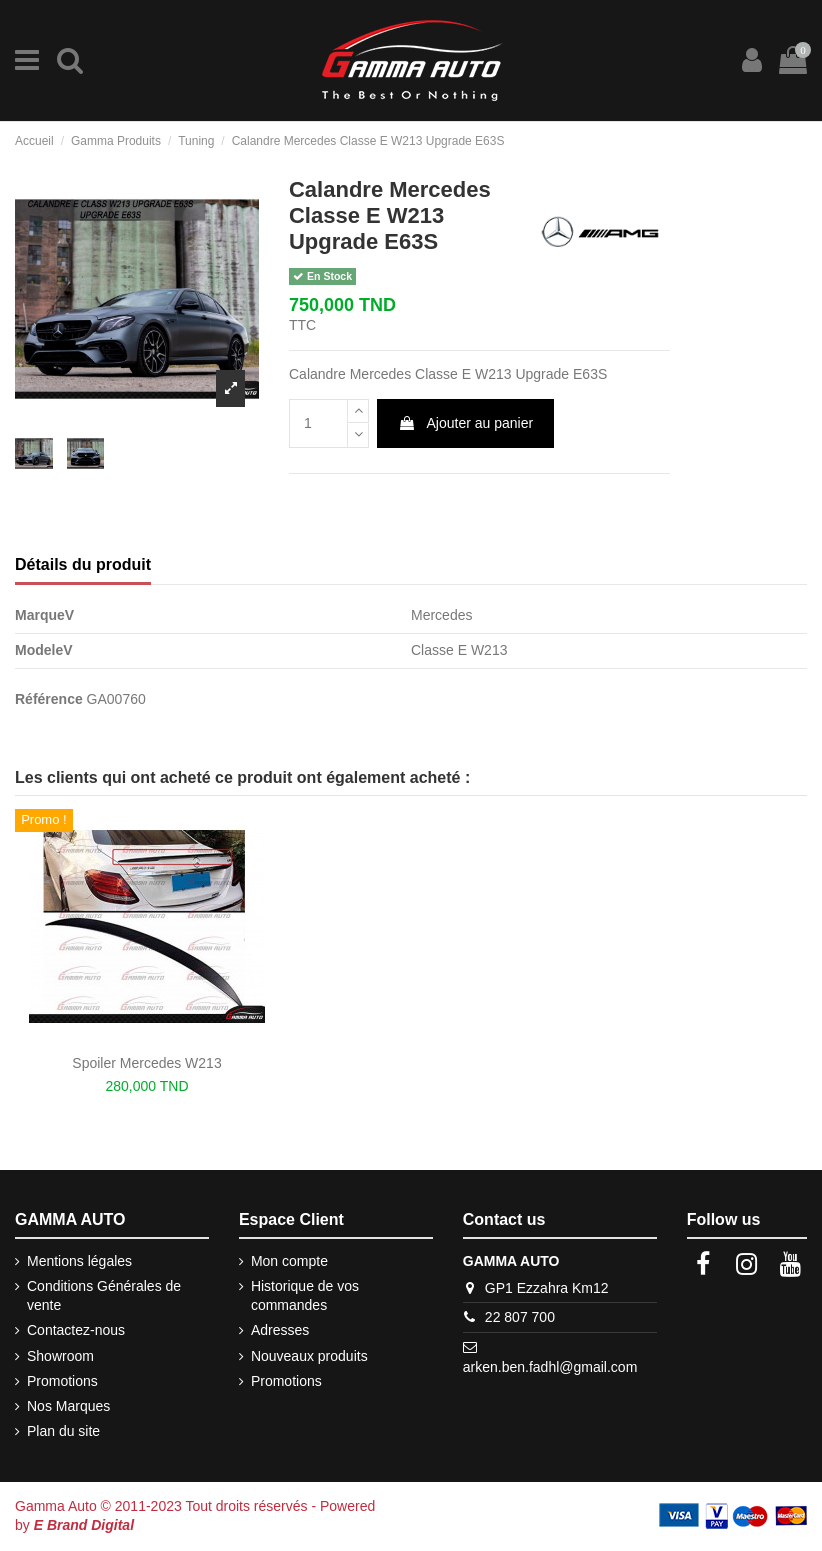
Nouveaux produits (309, 1356)
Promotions (62, 1381)
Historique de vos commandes (305, 1296)
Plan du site (63, 1431)
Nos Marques (68, 1406)
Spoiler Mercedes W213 (146, 1063)
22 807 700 (520, 1317)
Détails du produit (83, 564)
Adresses (280, 1330)
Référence (49, 699)
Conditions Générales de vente (104, 1296)
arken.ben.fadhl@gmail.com (550, 1367)
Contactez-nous (76, 1330)
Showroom (60, 1356)
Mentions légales (79, 1261)
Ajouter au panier (465, 423)
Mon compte (289, 1261)
